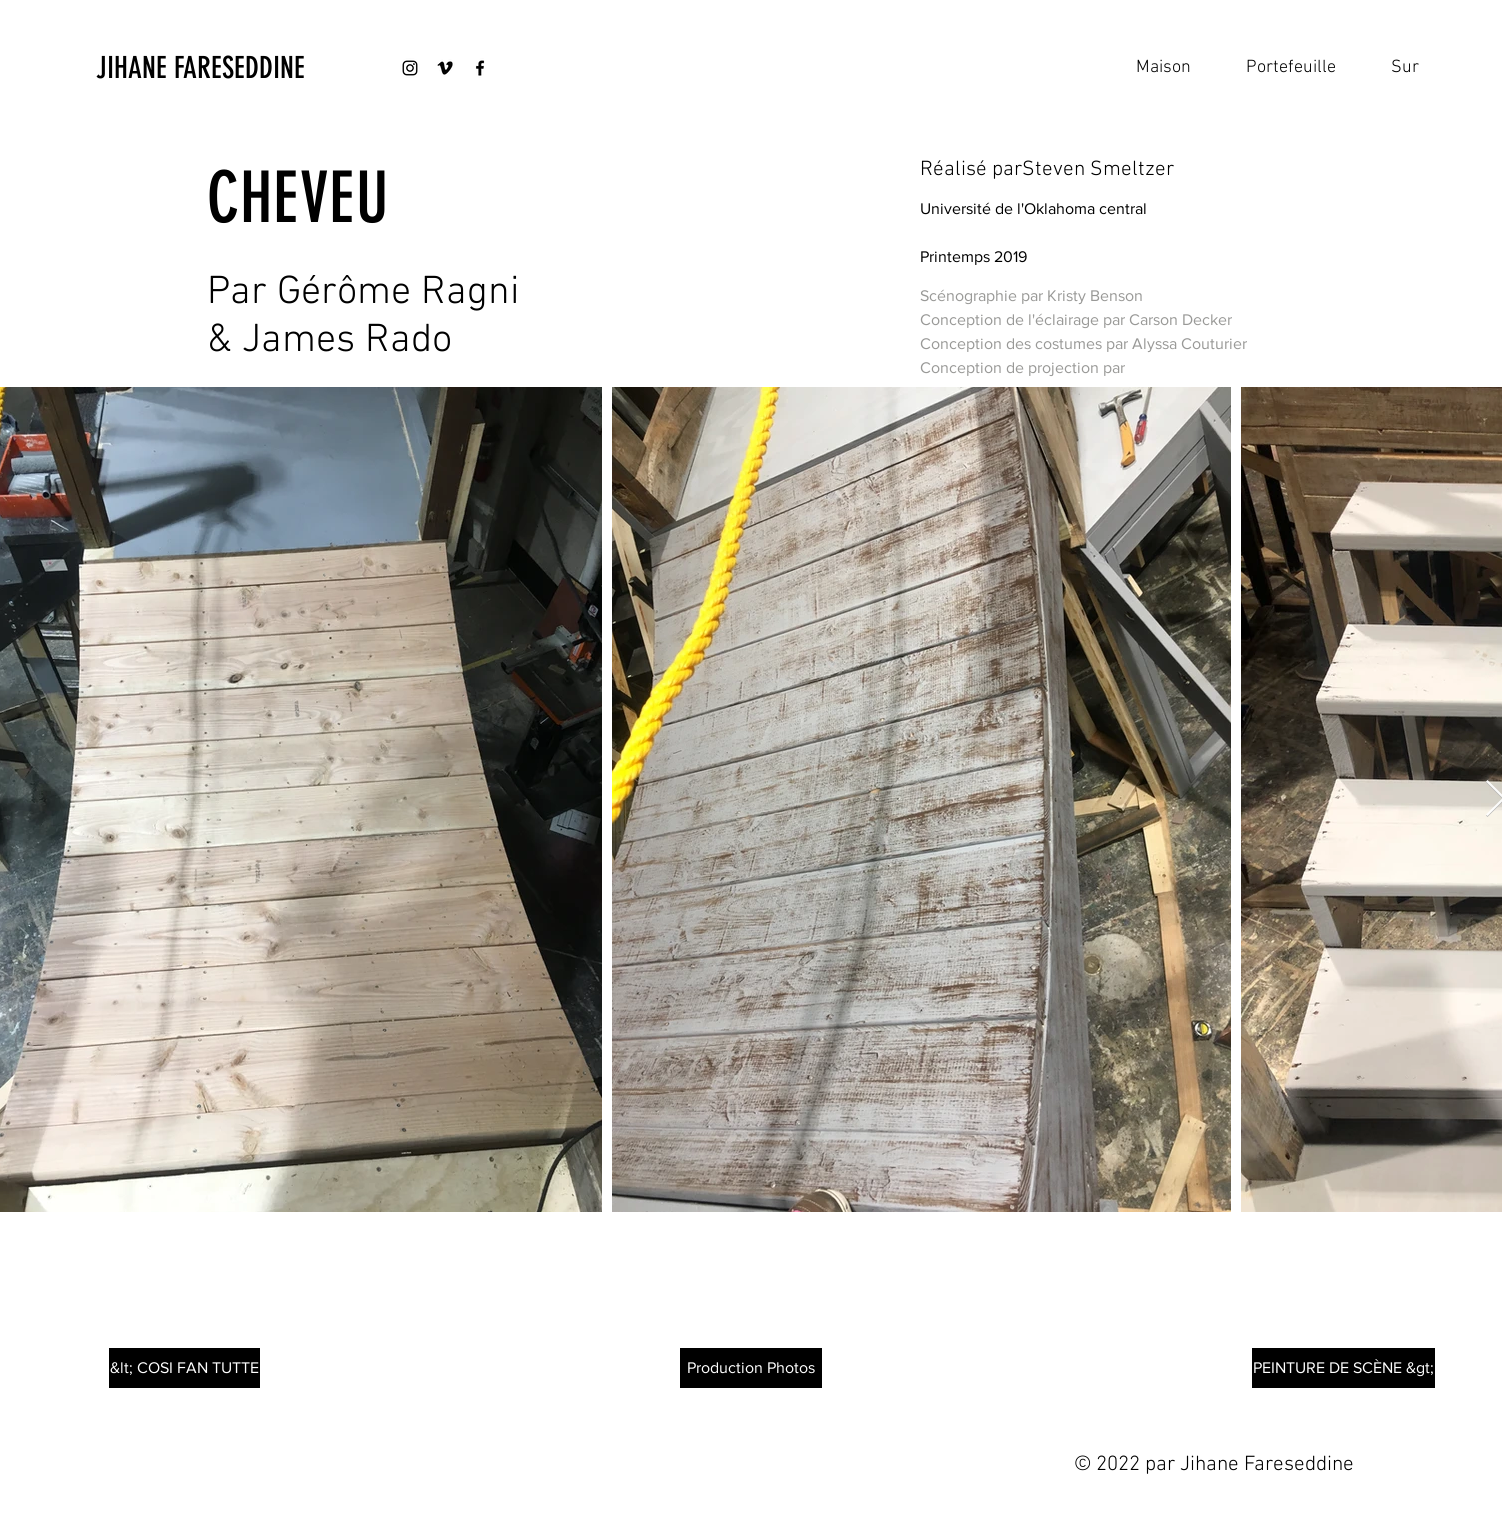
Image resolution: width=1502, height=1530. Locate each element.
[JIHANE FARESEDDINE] (202, 68)
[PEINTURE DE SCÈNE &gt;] (1343, 1368)
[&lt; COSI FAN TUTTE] (184, 1368)
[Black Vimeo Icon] (445, 68)
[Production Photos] (751, 1368)
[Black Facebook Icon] (480, 68)
